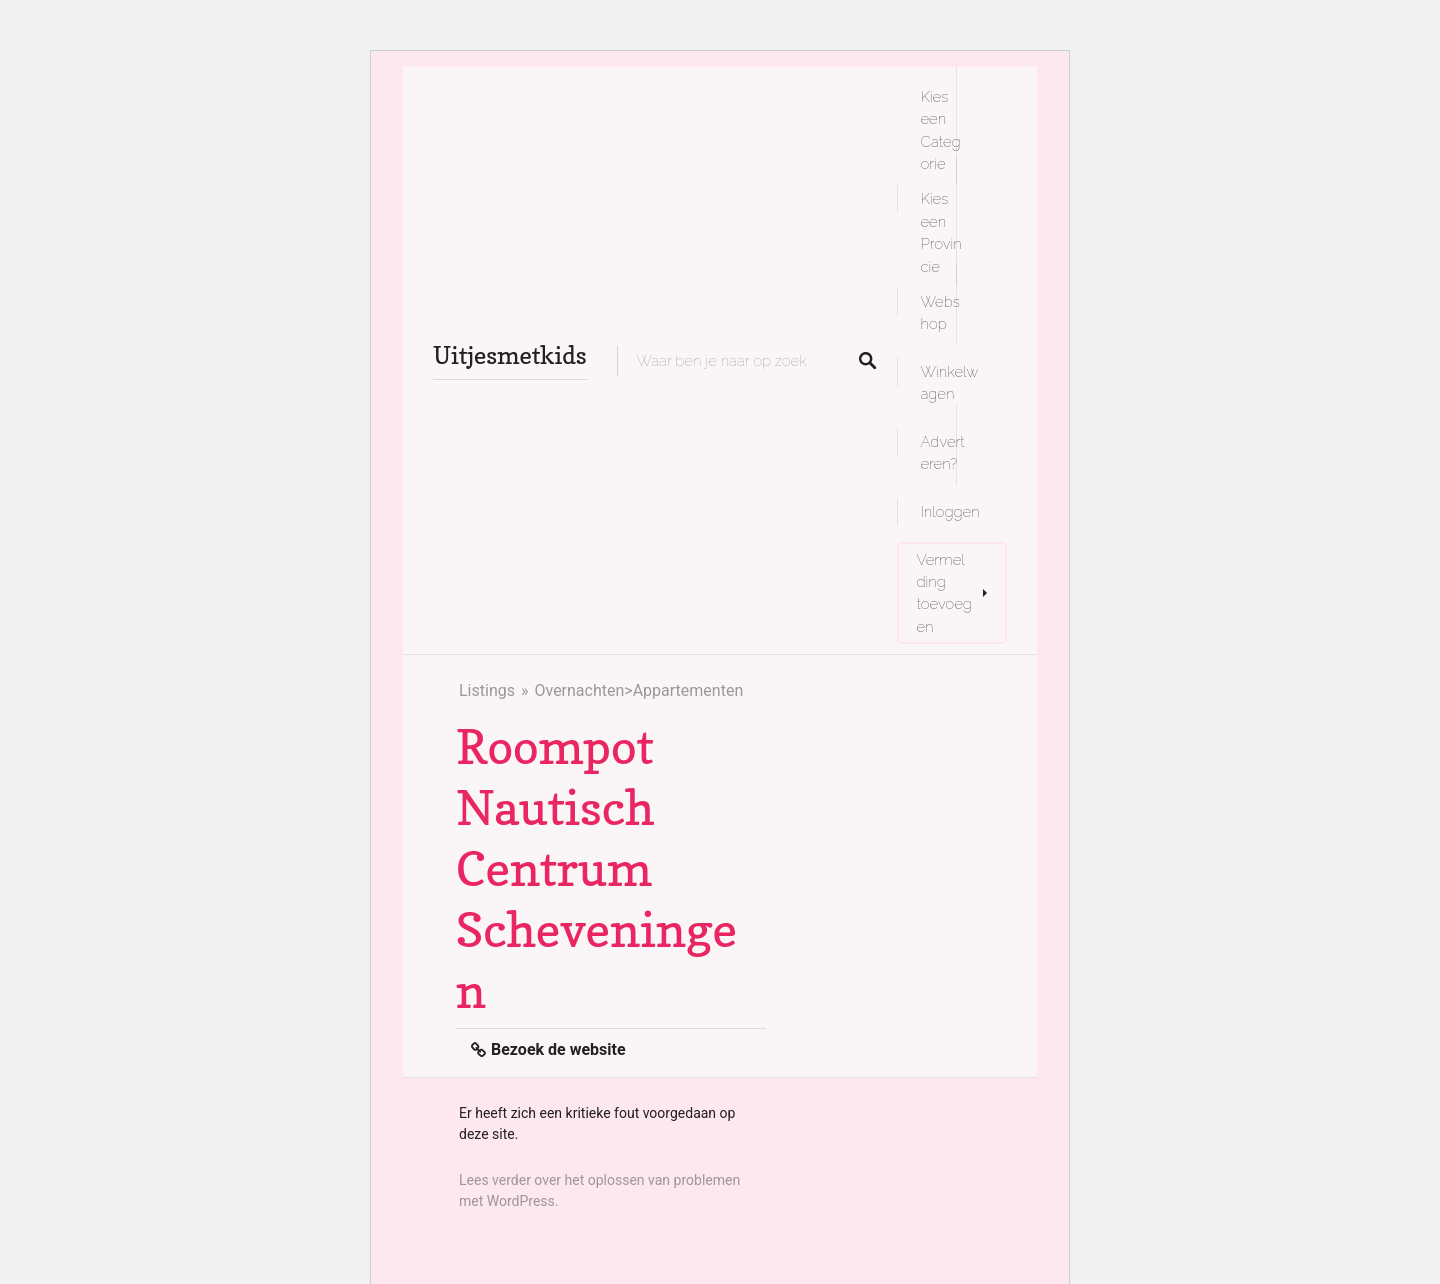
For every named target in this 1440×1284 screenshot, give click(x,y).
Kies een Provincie (941, 232)
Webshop (940, 312)
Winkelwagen (950, 382)
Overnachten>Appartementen (638, 690)
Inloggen (950, 511)
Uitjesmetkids (510, 355)
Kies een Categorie (941, 130)
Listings (487, 690)
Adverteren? (943, 452)
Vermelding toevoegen (944, 593)
